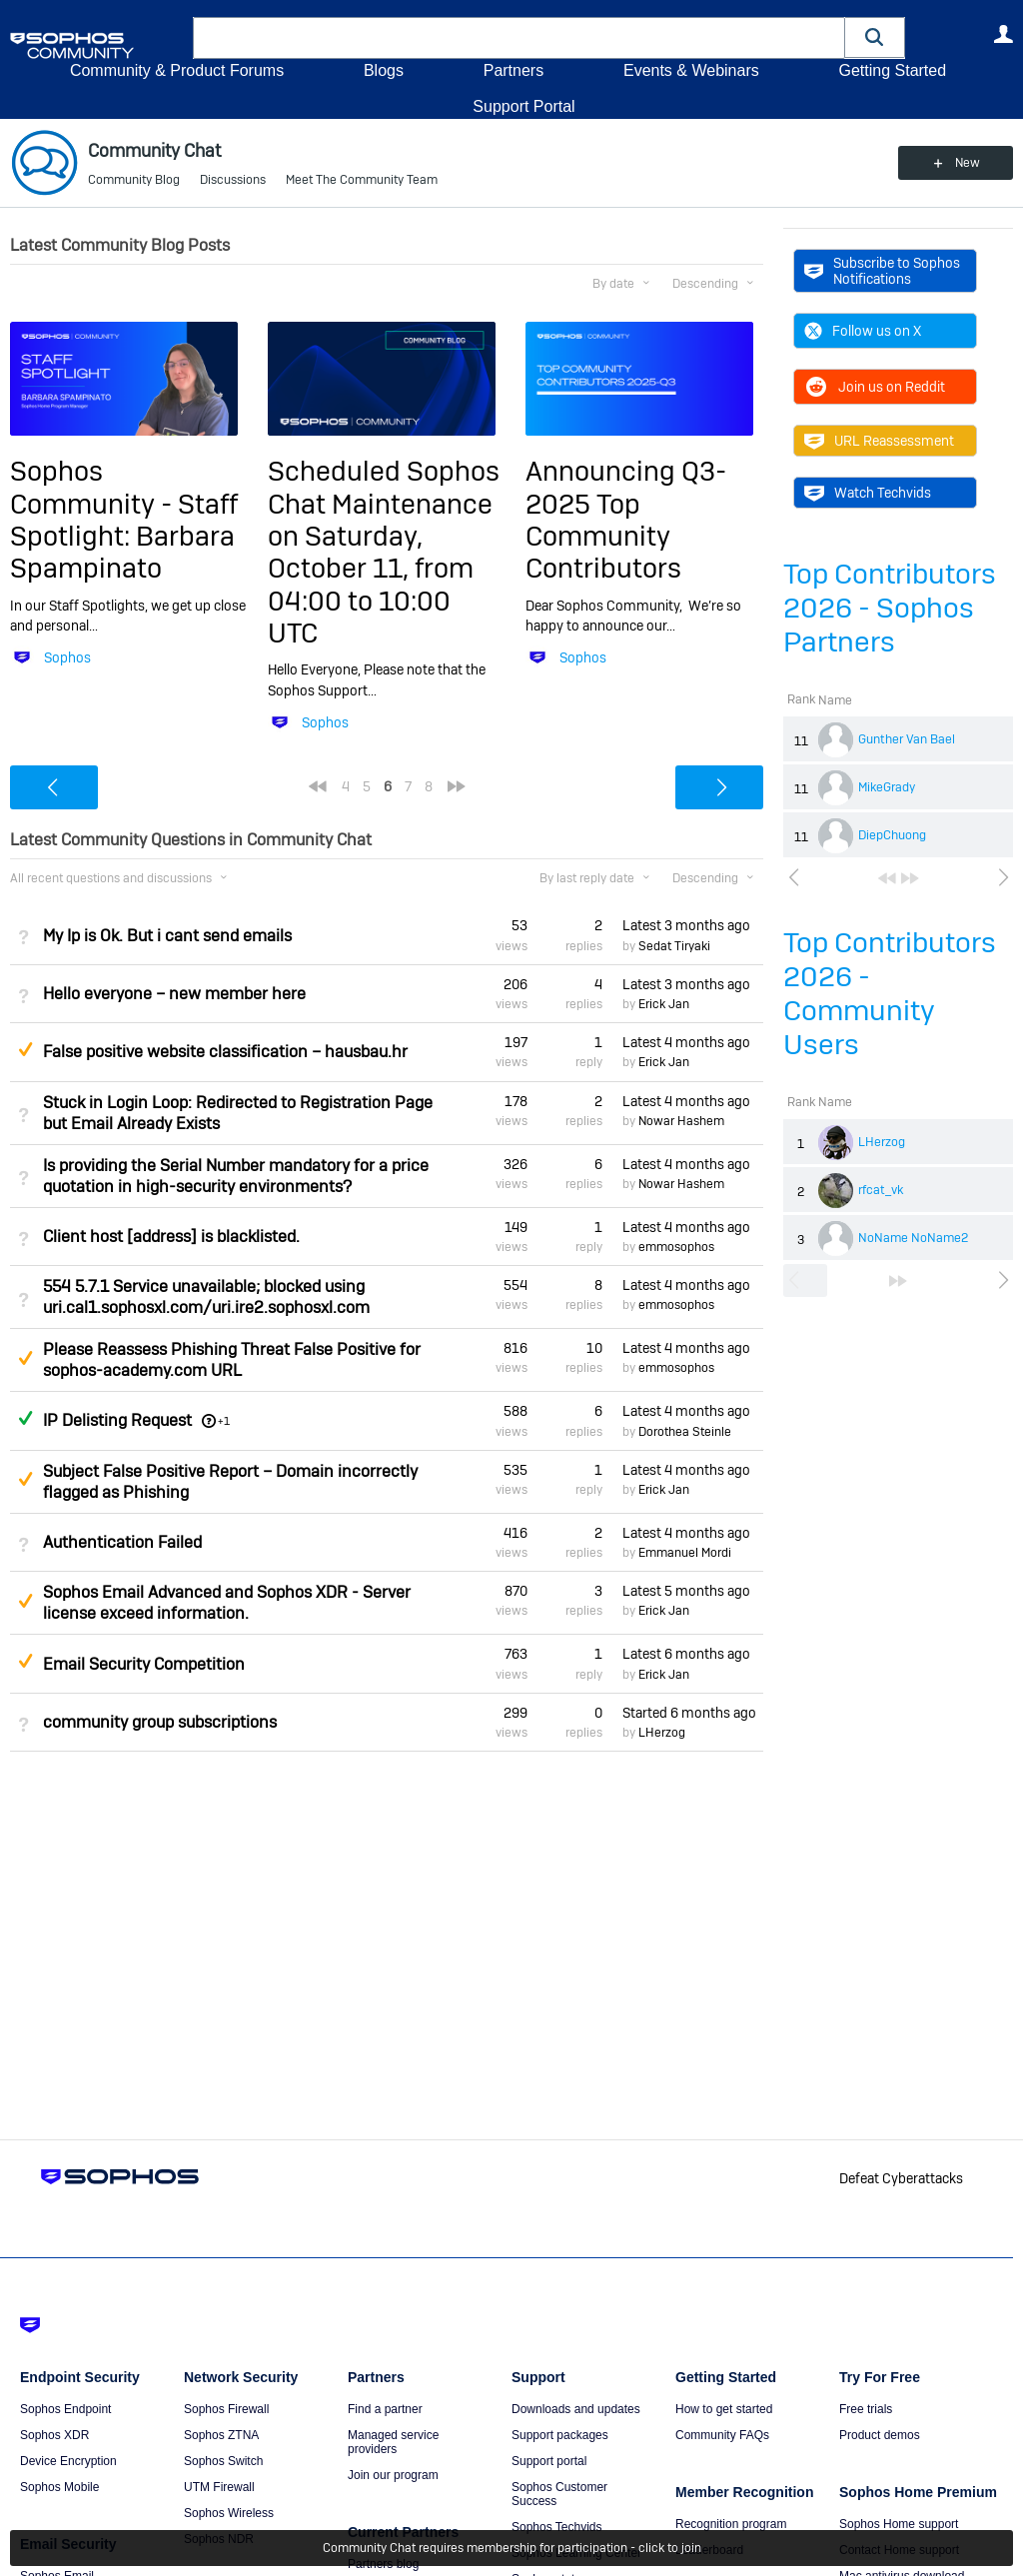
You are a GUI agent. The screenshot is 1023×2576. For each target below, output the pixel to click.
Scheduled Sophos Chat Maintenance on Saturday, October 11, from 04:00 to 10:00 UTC (384, 552)
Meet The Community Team (362, 180)
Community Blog (134, 180)
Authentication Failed (122, 1542)
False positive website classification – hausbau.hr (225, 1051)
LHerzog (881, 1142)
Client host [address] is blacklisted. (171, 1236)
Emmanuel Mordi (684, 1553)
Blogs (384, 70)
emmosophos (676, 1247)
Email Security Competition (144, 1664)
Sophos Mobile (59, 2487)
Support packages (560, 2435)
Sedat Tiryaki (674, 946)
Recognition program (730, 2524)
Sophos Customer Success (559, 2494)
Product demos (879, 2435)
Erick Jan (663, 1004)
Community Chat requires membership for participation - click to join (512, 2548)
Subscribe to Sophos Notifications (882, 271)
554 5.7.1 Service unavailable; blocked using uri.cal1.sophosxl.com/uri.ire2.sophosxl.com (206, 1297)
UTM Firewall (219, 2487)
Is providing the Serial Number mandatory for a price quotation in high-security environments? (236, 1176)
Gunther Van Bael (906, 739)
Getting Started (892, 70)
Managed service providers (393, 2442)
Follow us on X (862, 331)
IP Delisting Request (117, 1420)
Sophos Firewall (226, 2409)
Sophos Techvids (557, 2527)
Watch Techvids (867, 493)
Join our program (393, 2475)
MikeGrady (886, 787)
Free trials (865, 2409)
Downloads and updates (576, 2409)
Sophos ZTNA (221, 2435)
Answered (25, 1418)
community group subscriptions (160, 1722)
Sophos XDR (54, 2435)
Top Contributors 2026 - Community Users (889, 993)
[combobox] (519, 38)
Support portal (549, 2461)
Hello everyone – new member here (174, 993)
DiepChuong (892, 835)
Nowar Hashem (681, 1121)
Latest (686, 925)
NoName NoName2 (913, 1238)
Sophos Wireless (229, 2513)
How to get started (723, 2409)
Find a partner (385, 2409)
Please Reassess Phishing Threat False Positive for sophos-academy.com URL (232, 1360)
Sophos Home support (898, 2524)
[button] (875, 37)
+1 (224, 1421)
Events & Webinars (691, 70)
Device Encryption (68, 2461)
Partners (513, 70)
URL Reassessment (879, 441)
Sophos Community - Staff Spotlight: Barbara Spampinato (124, 520)
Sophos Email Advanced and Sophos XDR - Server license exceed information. (227, 1603)
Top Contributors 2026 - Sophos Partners (889, 608)
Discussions (233, 180)
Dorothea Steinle (684, 1432)
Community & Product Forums (177, 70)
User (1003, 34)
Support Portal (523, 106)
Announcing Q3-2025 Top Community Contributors (625, 520)
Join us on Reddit (874, 387)
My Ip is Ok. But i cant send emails (167, 935)
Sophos (67, 657)
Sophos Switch (223, 2461)
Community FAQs (722, 2435)
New (967, 163)
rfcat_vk (880, 1190)
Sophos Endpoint (65, 2409)
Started (689, 1713)
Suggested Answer (25, 1049)
